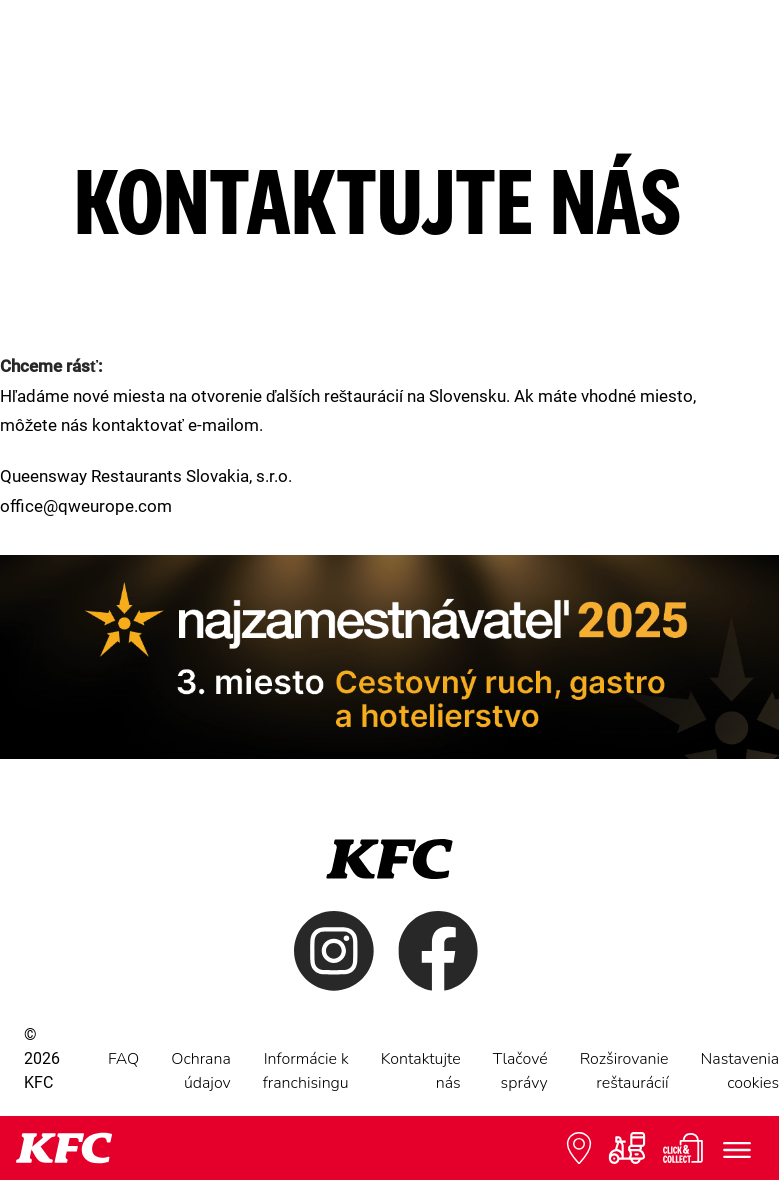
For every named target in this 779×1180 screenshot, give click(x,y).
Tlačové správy (520, 1071)
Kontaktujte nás (421, 1071)
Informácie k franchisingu (306, 1071)
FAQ (123, 1059)
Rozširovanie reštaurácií (624, 1071)
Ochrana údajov (201, 1071)
